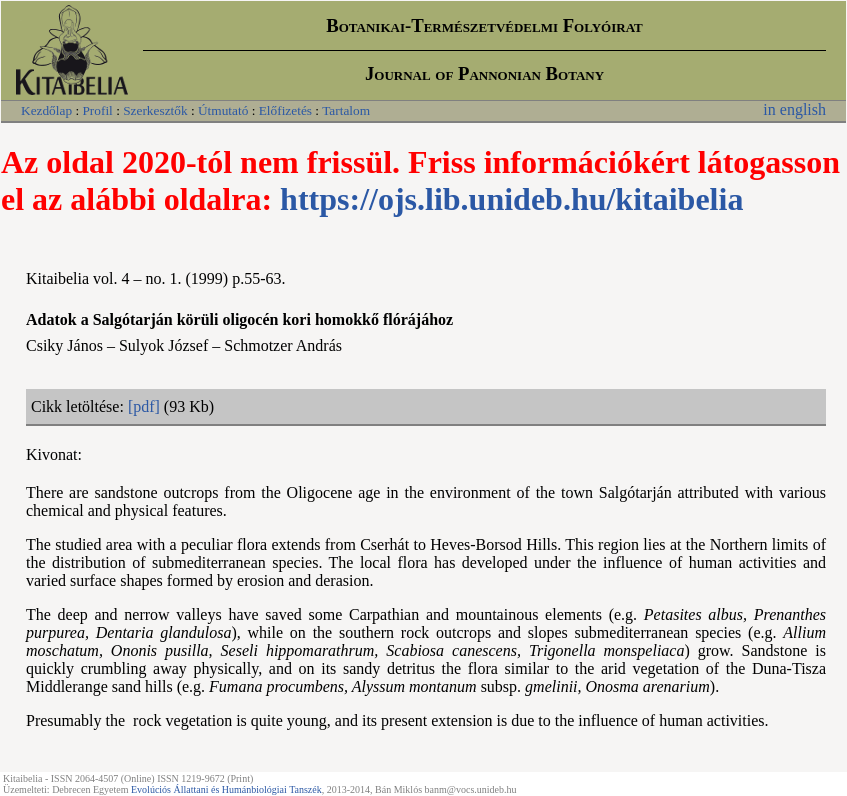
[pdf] (144, 406)
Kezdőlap (46, 110)
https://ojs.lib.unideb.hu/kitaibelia (511, 199)
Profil (97, 110)
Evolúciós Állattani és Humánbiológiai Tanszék (226, 789)
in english (794, 109)
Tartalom (346, 110)
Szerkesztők (155, 110)
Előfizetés (285, 110)
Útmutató (223, 110)
